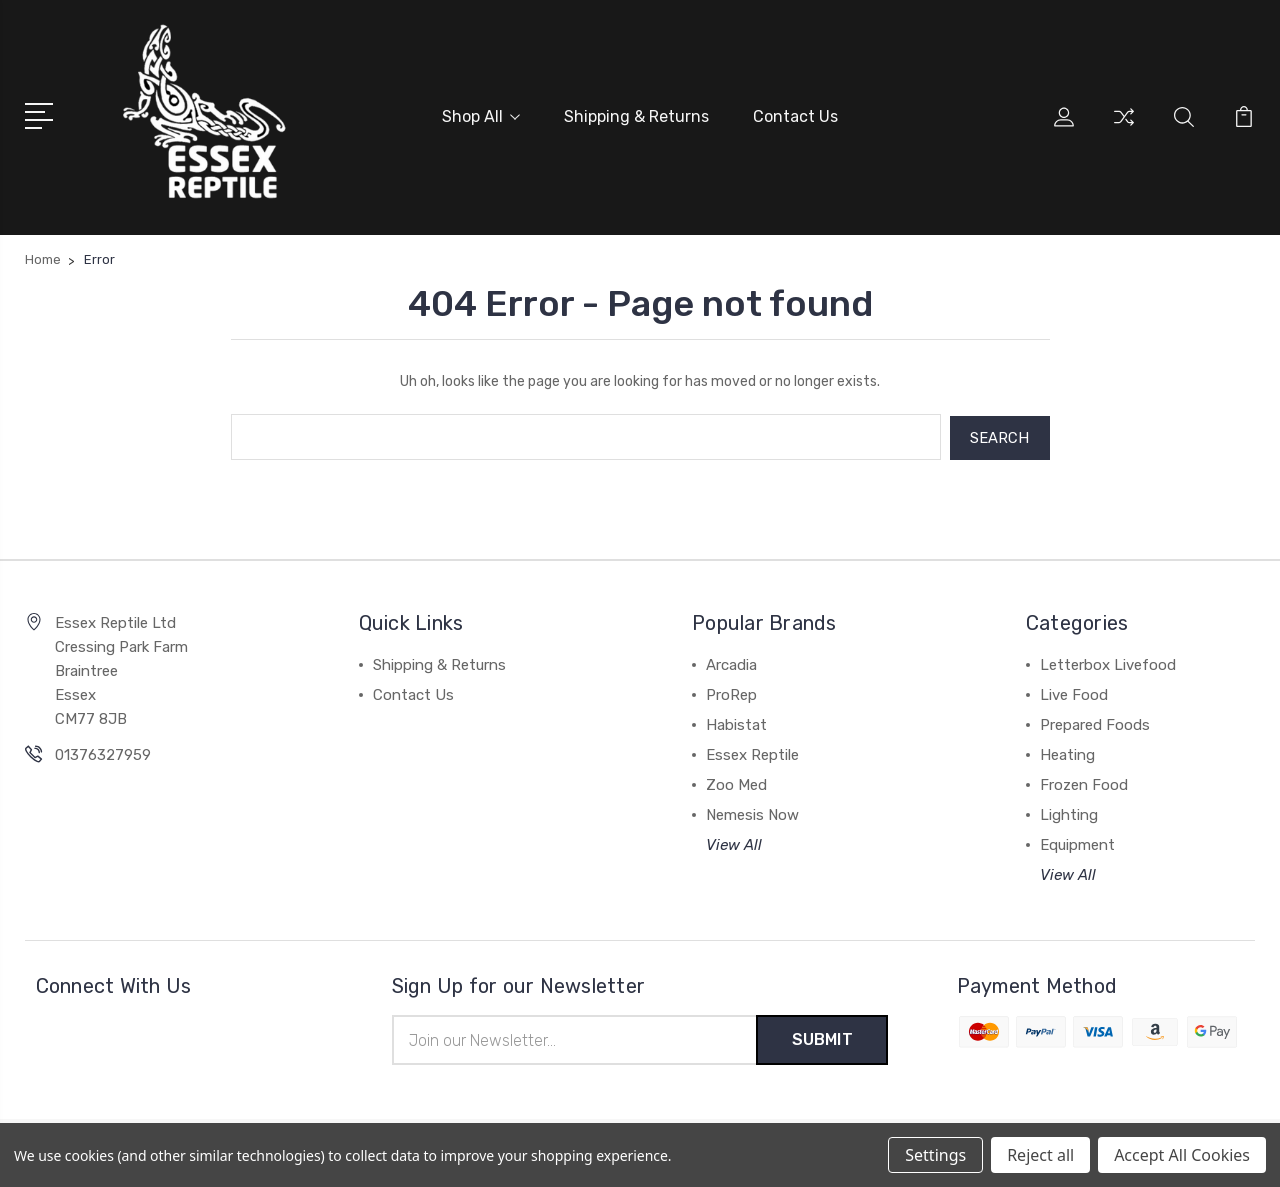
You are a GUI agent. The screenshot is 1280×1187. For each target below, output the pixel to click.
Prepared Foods (1095, 723)
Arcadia (731, 663)
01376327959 (103, 753)
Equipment (1077, 843)
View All (734, 843)
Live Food (1074, 693)
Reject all (1040, 1155)
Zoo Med (736, 783)
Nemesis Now (752, 813)
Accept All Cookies (1182, 1155)
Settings (935, 1155)
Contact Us (795, 116)
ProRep (731, 693)
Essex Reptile (752, 753)
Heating (1067, 753)
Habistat (736, 723)
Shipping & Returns (636, 116)
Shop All (481, 116)
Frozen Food (1084, 783)
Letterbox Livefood (1108, 663)
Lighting (1069, 813)
